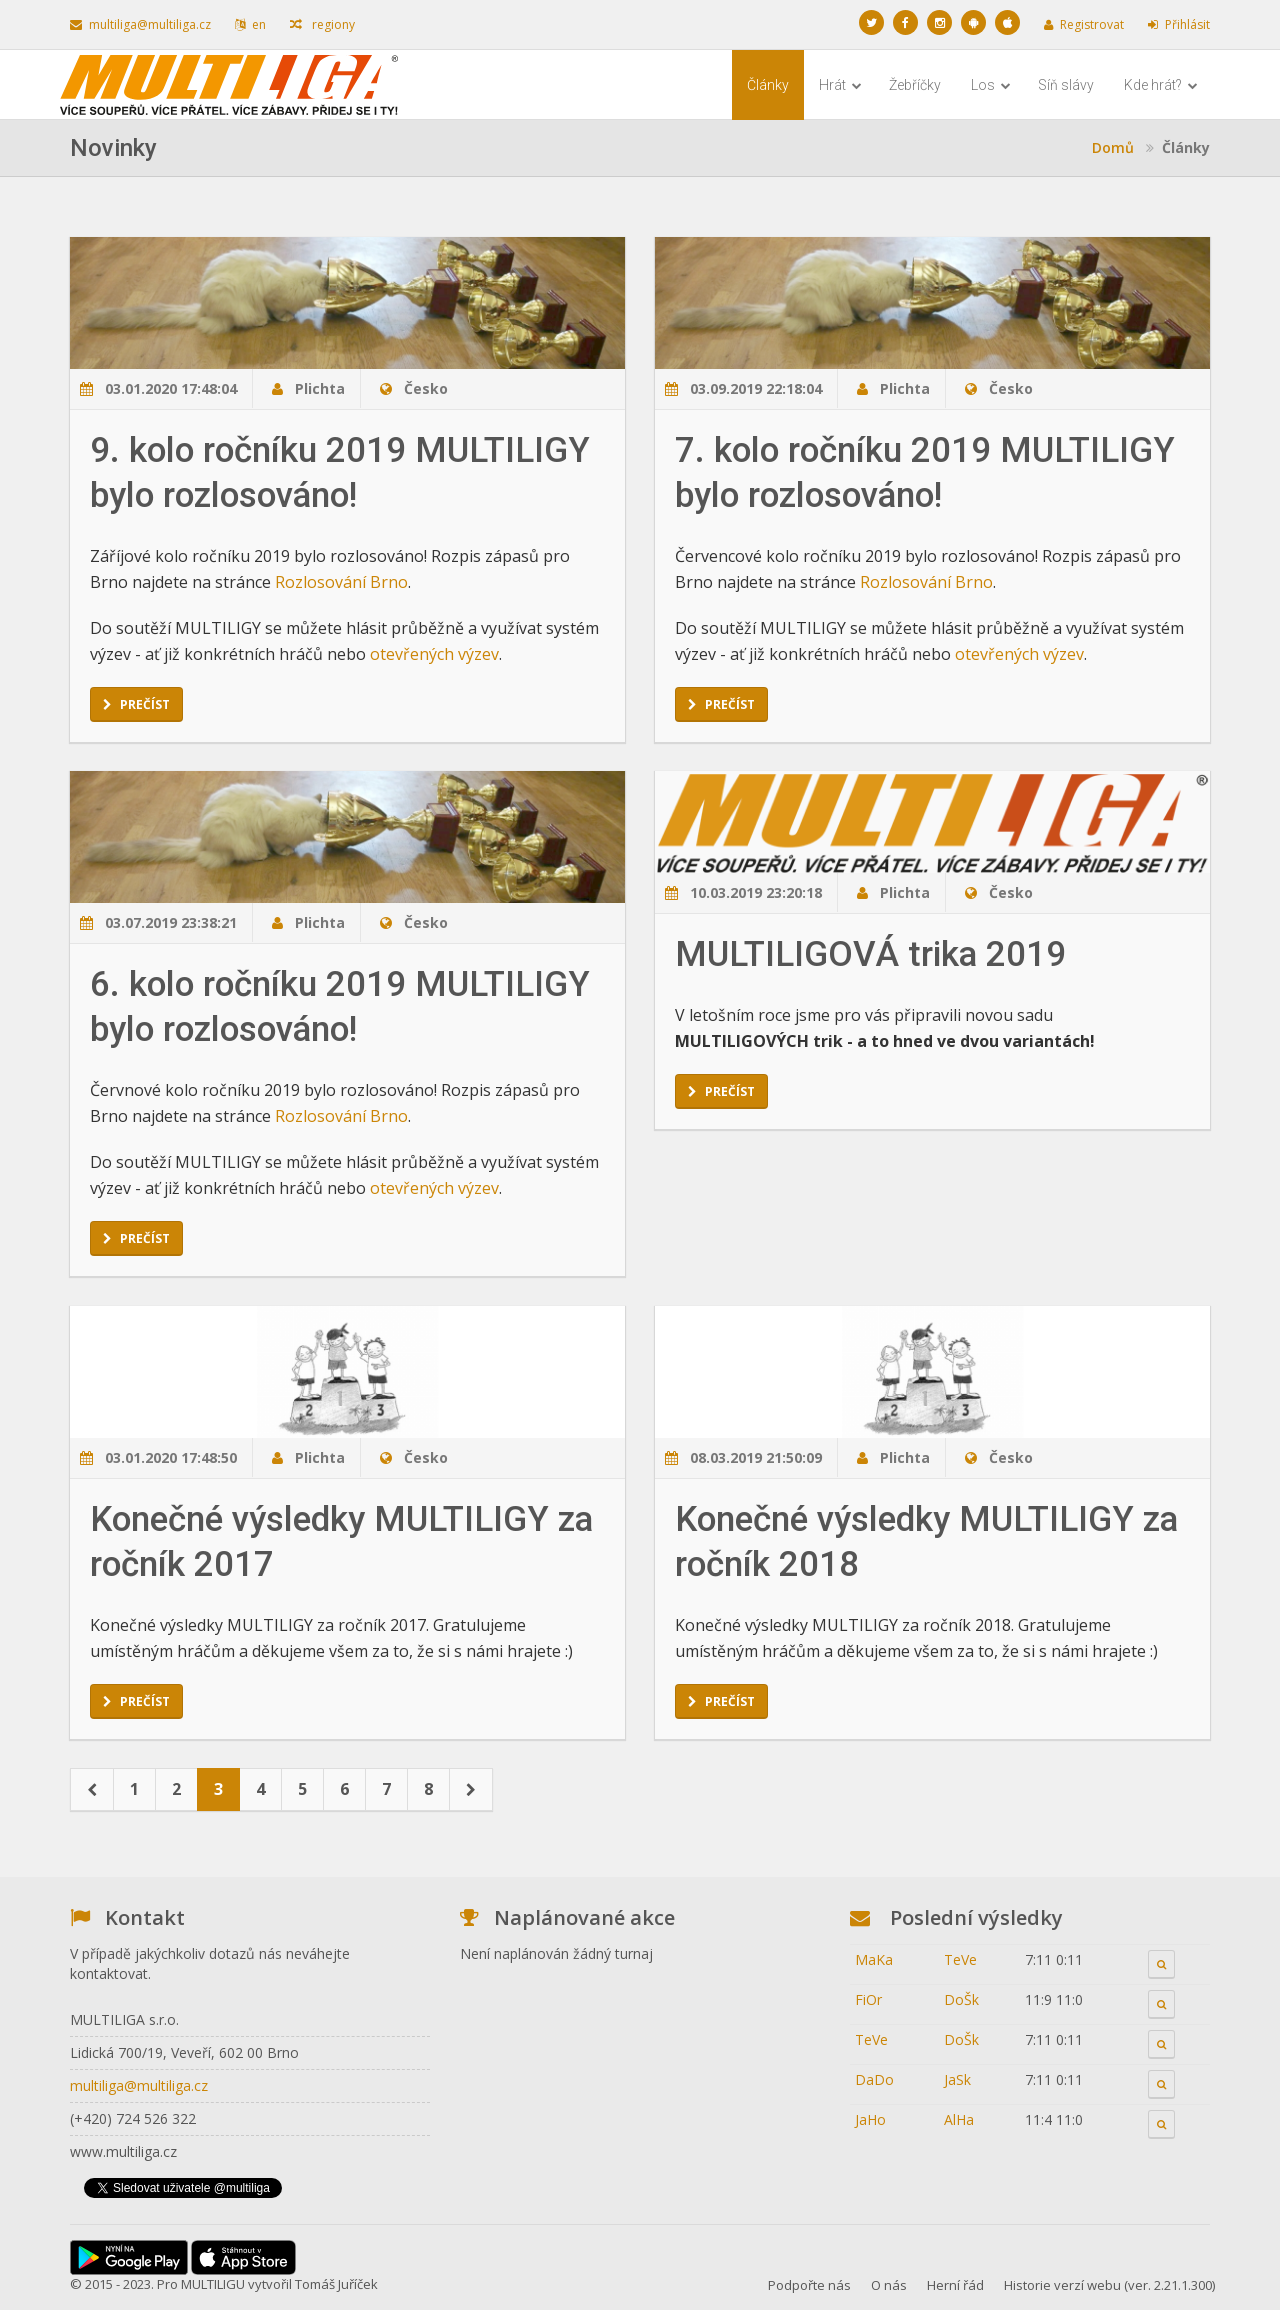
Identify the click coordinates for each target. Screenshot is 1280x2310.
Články (768, 85)
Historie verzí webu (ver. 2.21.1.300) (1109, 2285)
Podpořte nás (809, 2285)
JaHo (870, 2119)
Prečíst (136, 704)
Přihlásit (1179, 24)
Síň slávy (1066, 85)
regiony (322, 24)
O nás (889, 2285)
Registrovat (1084, 24)
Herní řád (955, 2285)
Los (991, 85)
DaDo (874, 2079)
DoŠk (961, 1999)
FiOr (868, 1999)
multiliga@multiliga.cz (140, 24)
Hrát (840, 85)
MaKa (874, 1959)
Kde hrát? (1161, 85)
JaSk (957, 2079)
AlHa (959, 2119)
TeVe (960, 1959)
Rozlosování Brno (341, 582)
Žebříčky (915, 85)
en (250, 24)
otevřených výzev (434, 654)
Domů (1113, 147)
